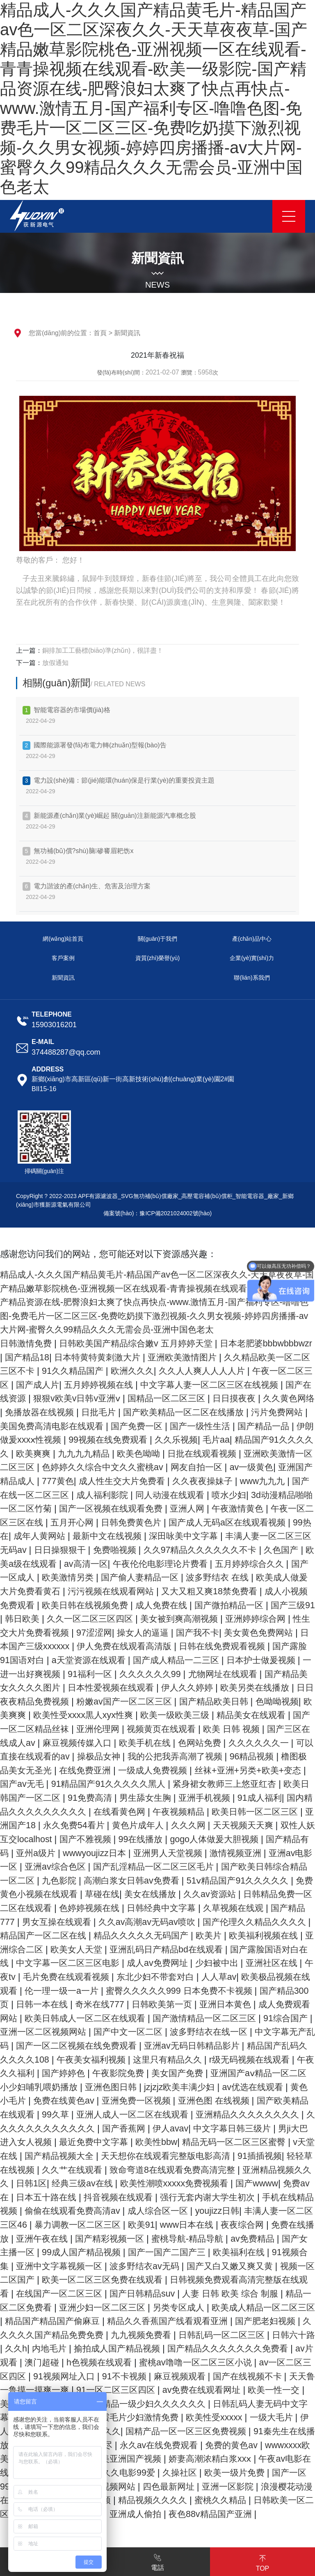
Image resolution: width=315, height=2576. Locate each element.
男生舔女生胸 (33, 1825)
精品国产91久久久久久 (121, 1453)
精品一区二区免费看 (88, 2348)
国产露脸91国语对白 (58, 1674)
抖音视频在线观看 (80, 2238)
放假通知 (55, 662)
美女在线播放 (131, 1922)
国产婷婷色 (229, 2100)
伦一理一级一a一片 (138, 2018)
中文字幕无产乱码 (108, 2073)
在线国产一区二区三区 (117, 2335)
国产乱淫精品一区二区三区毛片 (107, 1894)
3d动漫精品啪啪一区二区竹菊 (206, 1508)
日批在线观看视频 (53, 1467)
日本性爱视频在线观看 (197, 1701)
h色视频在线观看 (247, 2404)
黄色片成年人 (53, 1853)
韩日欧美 (46, 1632)
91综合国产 (86, 2059)
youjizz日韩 (201, 2252)
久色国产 (241, 1564)
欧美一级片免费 (193, 2527)
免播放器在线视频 (156, 1412)
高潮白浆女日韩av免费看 (94, 1908)
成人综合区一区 (140, 2252)
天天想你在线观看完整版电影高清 (94, 2197)
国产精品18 (82, 1357)
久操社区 (136, 2527)
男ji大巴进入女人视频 (228, 2170)
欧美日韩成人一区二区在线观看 (187, 2045)
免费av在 (261, 2225)
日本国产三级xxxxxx (76, 1660)
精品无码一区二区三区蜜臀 (147, 2183)
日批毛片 (218, 1412)
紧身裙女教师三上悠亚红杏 (107, 1812)
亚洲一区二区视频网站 (161, 2059)
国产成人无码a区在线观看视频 (158, 1536)
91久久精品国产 (140, 1371)
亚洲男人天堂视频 (110, 1880)
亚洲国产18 (236, 1839)
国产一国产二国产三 (193, 2293)
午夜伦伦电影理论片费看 (136, 1577)
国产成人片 (119, 1385)
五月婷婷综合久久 (229, 1577)
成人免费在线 (170, 1619)
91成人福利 (151, 1825)
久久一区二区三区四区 (116, 1632)
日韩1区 (296, 2211)
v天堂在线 (229, 2183)
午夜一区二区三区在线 (231, 1522)
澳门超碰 (188, 2404)
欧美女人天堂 (115, 1977)
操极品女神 (262, 1770)
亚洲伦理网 (227, 1743)
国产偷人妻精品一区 (129, 1591)
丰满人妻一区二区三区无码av (224, 1550)
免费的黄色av (162, 2500)
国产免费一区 (267, 1426)
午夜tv (66, 2004)
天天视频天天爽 (163, 1853)
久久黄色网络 (85, 1412)
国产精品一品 (90, 1439)
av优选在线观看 (120, 2128)
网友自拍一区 (63, 1481)
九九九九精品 (245, 1453)
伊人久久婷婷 (276, 1701)
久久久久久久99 (228, 1687)
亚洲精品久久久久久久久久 (135, 2156)
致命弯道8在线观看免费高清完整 (119, 2211)
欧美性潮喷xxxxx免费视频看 (129, 2225)
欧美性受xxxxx (110, 2472)
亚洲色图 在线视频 (91, 2142)
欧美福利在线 (268, 2293)
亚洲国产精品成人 (185, 1481)
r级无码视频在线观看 (95, 2100)
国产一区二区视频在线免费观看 (215, 2073)
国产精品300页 (66, 2032)
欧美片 (236, 1963)
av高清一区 (57, 1577)
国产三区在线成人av (134, 1756)
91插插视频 (192, 2197)
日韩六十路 (103, 2390)
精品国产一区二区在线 (62, 1963)
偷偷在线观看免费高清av (51, 2252)
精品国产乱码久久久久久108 (138, 2087)
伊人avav (71, 2170)
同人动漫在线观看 (62, 1508)
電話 (157, 2561)
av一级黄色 (120, 1481)
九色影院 (19, 1908)
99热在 (240, 1536)
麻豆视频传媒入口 (219, 1756)
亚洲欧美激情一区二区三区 (151, 1467)
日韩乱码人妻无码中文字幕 (153, 2458)
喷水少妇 (123, 1508)
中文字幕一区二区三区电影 (117, 1991)
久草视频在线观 (236, 1935)
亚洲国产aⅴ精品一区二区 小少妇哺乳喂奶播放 (159, 2114)
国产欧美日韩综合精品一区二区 (242, 1894)
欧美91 (138, 2266)
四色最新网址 (135, 2541)
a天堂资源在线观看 (146, 1674)
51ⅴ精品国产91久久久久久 (205, 1908)
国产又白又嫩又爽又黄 (266, 2307)
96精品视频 (113, 1784)
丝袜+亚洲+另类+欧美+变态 (119, 1798)
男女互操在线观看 (60, 1949)
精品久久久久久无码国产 (165, 1963)
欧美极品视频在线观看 (46, 2018)
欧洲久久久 (201, 1371)
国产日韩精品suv (204, 2335)
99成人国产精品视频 (104, 2293)
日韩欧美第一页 (256, 2032)
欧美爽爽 (192, 1453)
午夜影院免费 (286, 2100)
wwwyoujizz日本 (34, 1880)
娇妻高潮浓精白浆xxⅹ (150, 2514)
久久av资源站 (193, 1922)
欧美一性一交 (152, 2445)
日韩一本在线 (131, 2032)
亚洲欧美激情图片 (245, 1357)
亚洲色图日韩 (285, 2114)
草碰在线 (80, 1922)
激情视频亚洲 (181, 1880)
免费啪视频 (67, 1564)
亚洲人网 (99, 1522)
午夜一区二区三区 (53, 1385)
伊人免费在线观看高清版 (175, 1660)
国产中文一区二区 (250, 2059)
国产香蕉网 (24, 2170)
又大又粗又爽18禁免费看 (211, 1605)
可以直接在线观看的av (186, 1770)
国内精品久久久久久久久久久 (239, 1825)
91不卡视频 (292, 2417)
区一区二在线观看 (251, 2458)
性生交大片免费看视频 (62, 1646)
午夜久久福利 (172, 2100)
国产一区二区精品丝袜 (151, 1743)
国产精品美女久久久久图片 (89, 1701)
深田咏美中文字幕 (121, 1550)
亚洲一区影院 (197, 2541)
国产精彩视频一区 (124, 2279)
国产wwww (214, 2225)
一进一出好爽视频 (99, 1687)
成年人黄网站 (286, 1536)
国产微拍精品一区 (240, 1619)
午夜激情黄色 (151, 1522)
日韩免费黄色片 (58, 1536)
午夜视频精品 (80, 1839)
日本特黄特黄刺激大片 (156, 1357)
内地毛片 (179, 2390)
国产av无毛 (205, 1798)
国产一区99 (254, 2527)
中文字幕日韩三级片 (137, 2170)
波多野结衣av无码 (179, 2307)
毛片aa (55, 1453)
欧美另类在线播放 (37, 1715)
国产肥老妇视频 (58, 2376)
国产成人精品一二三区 (237, 1674)
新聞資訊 (127, 332)
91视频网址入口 (230, 2417)
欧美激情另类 (53, 1591)
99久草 (248, 2142)
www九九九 (148, 1495)
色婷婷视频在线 (85, 1935)
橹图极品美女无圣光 (184, 1784)
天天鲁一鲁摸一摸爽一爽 (197, 2431)
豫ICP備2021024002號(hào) (175, 1213)
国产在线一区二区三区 (224, 1495)
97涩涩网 (133, 1646)
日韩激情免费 (28, 1343)
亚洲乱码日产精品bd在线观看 (209, 1977)
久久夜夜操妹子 (85, 1495)
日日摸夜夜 (28, 1412)
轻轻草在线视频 (252, 2197)
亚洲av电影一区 (248, 1880)
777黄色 (243, 1481)
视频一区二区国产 (42, 2321)
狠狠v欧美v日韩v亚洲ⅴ (179, 1398)
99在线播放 (76, 1866)
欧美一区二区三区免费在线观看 (148, 2321)
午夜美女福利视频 (239, 2087)
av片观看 (144, 2404)
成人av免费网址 (211, 1991)
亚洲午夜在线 (53, 2279)
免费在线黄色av (243, 2128)
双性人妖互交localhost (247, 1853)
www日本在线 (187, 2266)
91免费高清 (289, 1812)
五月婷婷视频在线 (183, 1385)
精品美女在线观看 (62, 1743)
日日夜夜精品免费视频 (126, 1715)
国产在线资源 (99, 1398)
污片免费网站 (90, 1426)
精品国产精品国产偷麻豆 (148, 2362)
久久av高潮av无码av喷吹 (154, 1949)
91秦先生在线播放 (204, 2486)
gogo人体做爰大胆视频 (153, 1866)
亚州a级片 (290, 1866)
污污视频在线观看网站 (108, 1605)
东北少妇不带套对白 (225, 2004)
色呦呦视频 (75, 1729)
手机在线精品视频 (267, 2238)
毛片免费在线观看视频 (131, 2004)
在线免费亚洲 (259, 1784)
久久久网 (106, 1853)
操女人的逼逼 (185, 1646)
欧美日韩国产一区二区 (215, 1812)
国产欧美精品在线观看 (181, 2142)
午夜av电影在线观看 (241, 2514)
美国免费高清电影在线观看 (178, 1426)
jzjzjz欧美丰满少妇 (43, 2128)
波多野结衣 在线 (210, 1591)
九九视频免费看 (254, 2376)
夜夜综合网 (245, 2266)
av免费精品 (274, 2279)
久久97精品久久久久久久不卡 (156, 1564)
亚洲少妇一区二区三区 (181, 2348)
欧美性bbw (65, 2183)
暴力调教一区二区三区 (73, 2266)
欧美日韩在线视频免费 (89, 1619)
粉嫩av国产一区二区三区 (229, 1715)
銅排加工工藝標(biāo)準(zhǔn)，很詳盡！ (102, 650)
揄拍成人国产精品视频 (250, 2390)
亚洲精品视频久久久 (233, 2211)
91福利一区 (166, 1687)
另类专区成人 (261, 2348)
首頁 (100, 332)
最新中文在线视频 (42, 1550)
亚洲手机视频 (94, 1825)
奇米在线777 (191, 2032)
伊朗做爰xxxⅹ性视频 (165, 1439)
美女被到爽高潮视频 (210, 1632)
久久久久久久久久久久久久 (251, 2156)
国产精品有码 (235, 1866)
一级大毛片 (170, 2472)
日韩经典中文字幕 (160, 1935)
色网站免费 (40, 1770)
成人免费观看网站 (80, 2045)
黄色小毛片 (181, 2128)
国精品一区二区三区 (271, 1398)
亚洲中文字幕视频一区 (89, 2307)
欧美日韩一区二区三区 (160, 1839)
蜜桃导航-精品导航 (206, 2279)
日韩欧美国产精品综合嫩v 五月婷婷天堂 (143, 1343)
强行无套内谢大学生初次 (174, 2238)
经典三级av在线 (33, 2225)
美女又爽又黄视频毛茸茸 (236, 2445)
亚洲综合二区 (53, 1977)
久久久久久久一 (102, 1770)
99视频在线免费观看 (255, 1439)
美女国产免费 (33, 2114)
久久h (143, 2390)
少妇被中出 (272, 1991)
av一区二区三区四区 (149, 2417)
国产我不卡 (240, 1646)
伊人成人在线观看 (236, 2472)
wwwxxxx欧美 (224, 2500)
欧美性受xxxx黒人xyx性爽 (199, 1729)
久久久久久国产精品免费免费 (156, 2376)
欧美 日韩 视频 (56, 1756)
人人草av (290, 2004)
